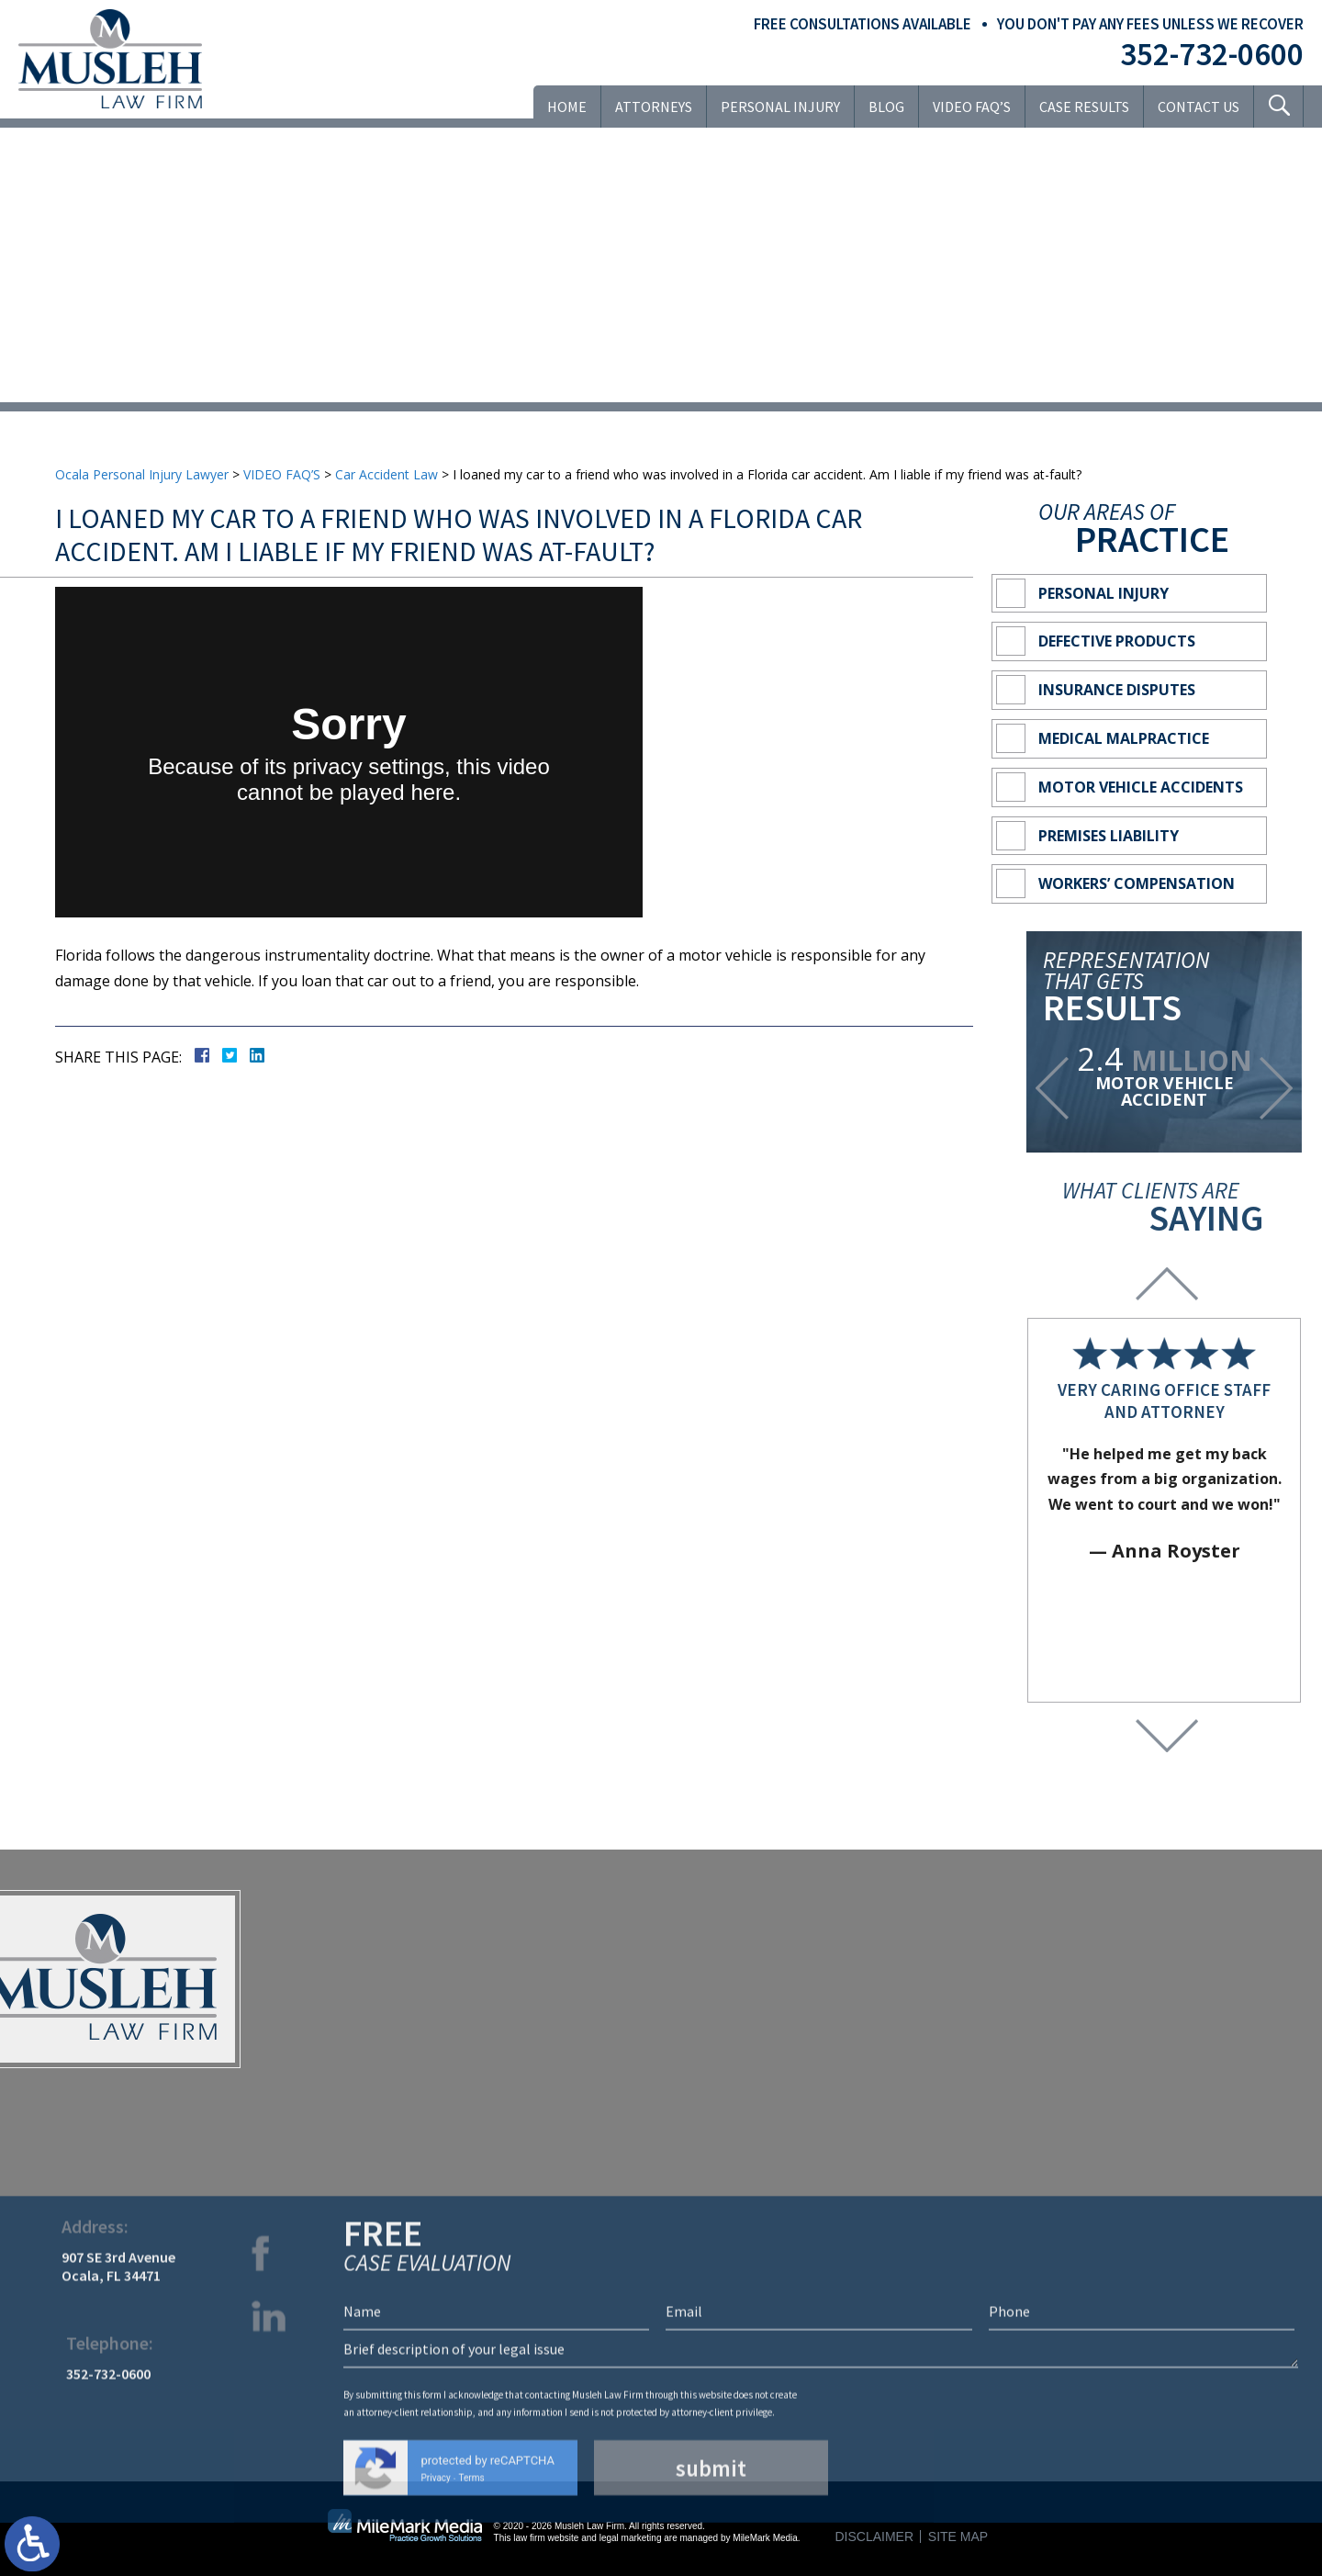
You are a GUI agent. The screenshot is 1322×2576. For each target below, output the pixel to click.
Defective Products (1116, 641)
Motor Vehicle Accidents (1140, 787)
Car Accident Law (386, 474)
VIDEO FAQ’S (972, 106)
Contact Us (1198, 106)
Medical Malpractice (1123, 738)
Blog (886, 106)
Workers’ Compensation (1136, 883)
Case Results (1084, 106)
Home (567, 106)
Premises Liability (1108, 836)
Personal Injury (780, 106)
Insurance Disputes (1116, 690)
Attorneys (653, 106)
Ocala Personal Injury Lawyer (142, 474)
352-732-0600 (1212, 54)
